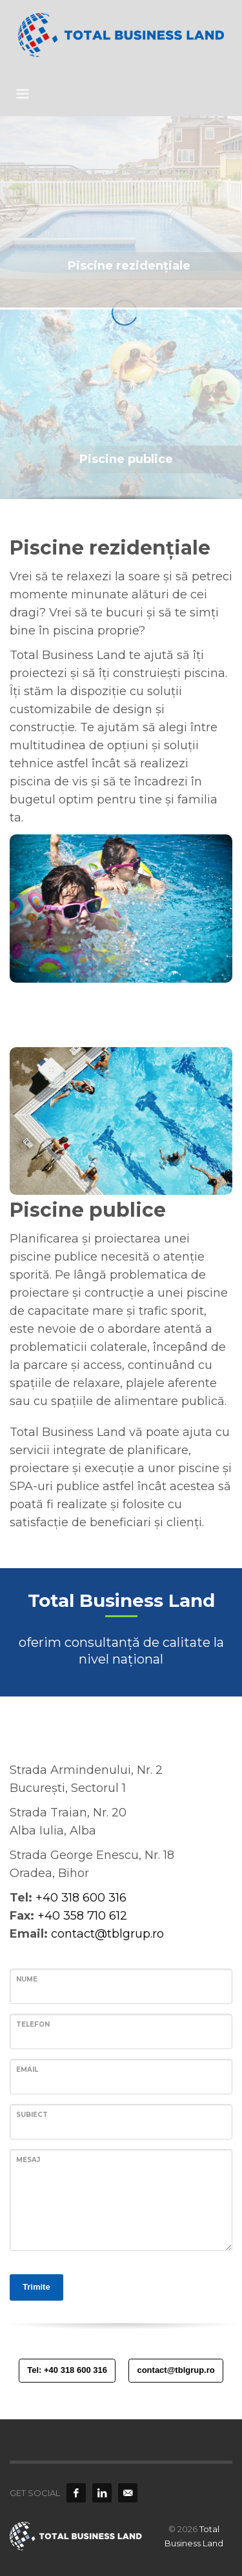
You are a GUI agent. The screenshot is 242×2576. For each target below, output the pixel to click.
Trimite (36, 2287)
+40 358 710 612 (82, 1916)
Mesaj (28, 2160)
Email (27, 2069)
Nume (26, 1979)
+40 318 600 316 (80, 1898)
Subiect (32, 2114)
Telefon (33, 2024)
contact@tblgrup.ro (107, 1934)
